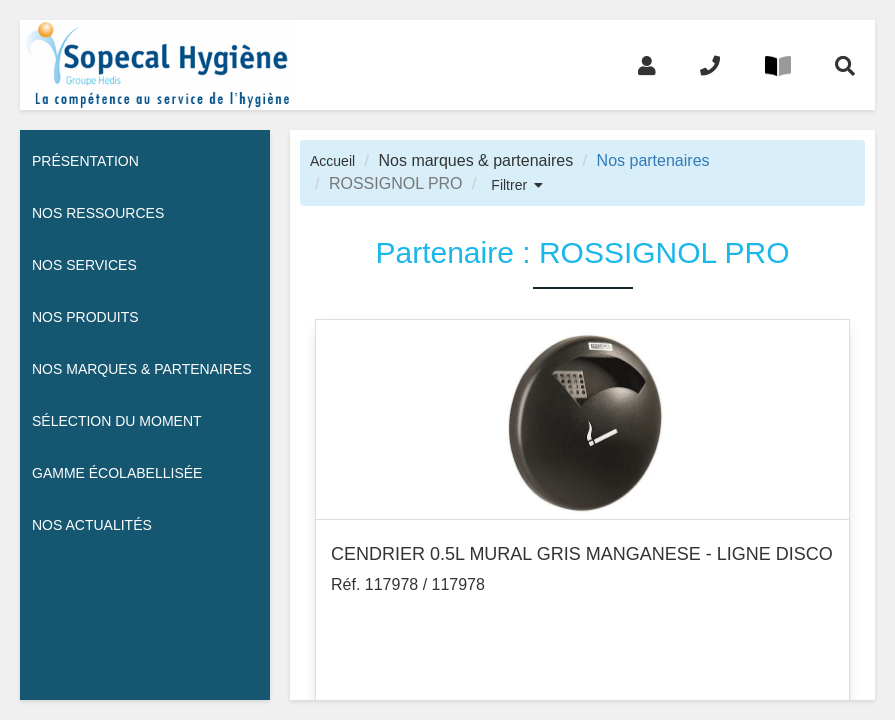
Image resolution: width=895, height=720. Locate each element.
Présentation (85, 161)
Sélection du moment (117, 421)
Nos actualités (92, 525)
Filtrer (509, 185)
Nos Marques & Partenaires (142, 369)
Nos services (84, 265)
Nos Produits (85, 317)
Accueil (332, 161)
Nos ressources (98, 213)
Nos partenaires (653, 160)
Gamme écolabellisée (117, 473)
